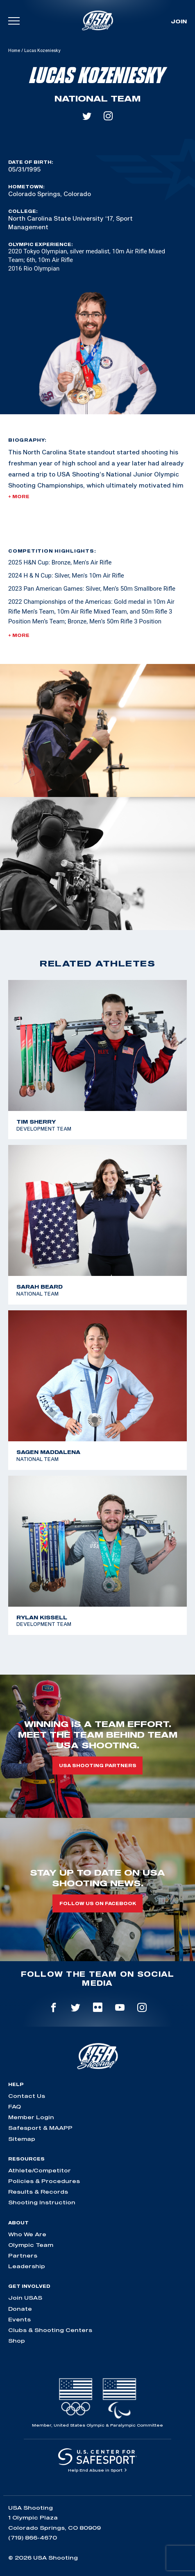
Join (179, 21)
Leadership (26, 2266)
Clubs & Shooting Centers (50, 2330)
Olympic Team (30, 2245)
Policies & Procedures (44, 2181)
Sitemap (21, 2139)
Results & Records (38, 2191)
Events (19, 2319)
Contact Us (26, 2096)
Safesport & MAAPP (40, 2127)
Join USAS (25, 2297)
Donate (20, 2308)
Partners (22, 2255)
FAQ (14, 2106)
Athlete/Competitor (39, 2170)
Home (14, 50)
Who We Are (27, 2234)
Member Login (31, 2117)
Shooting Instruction (41, 2202)
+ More (18, 496)
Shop (16, 2340)
